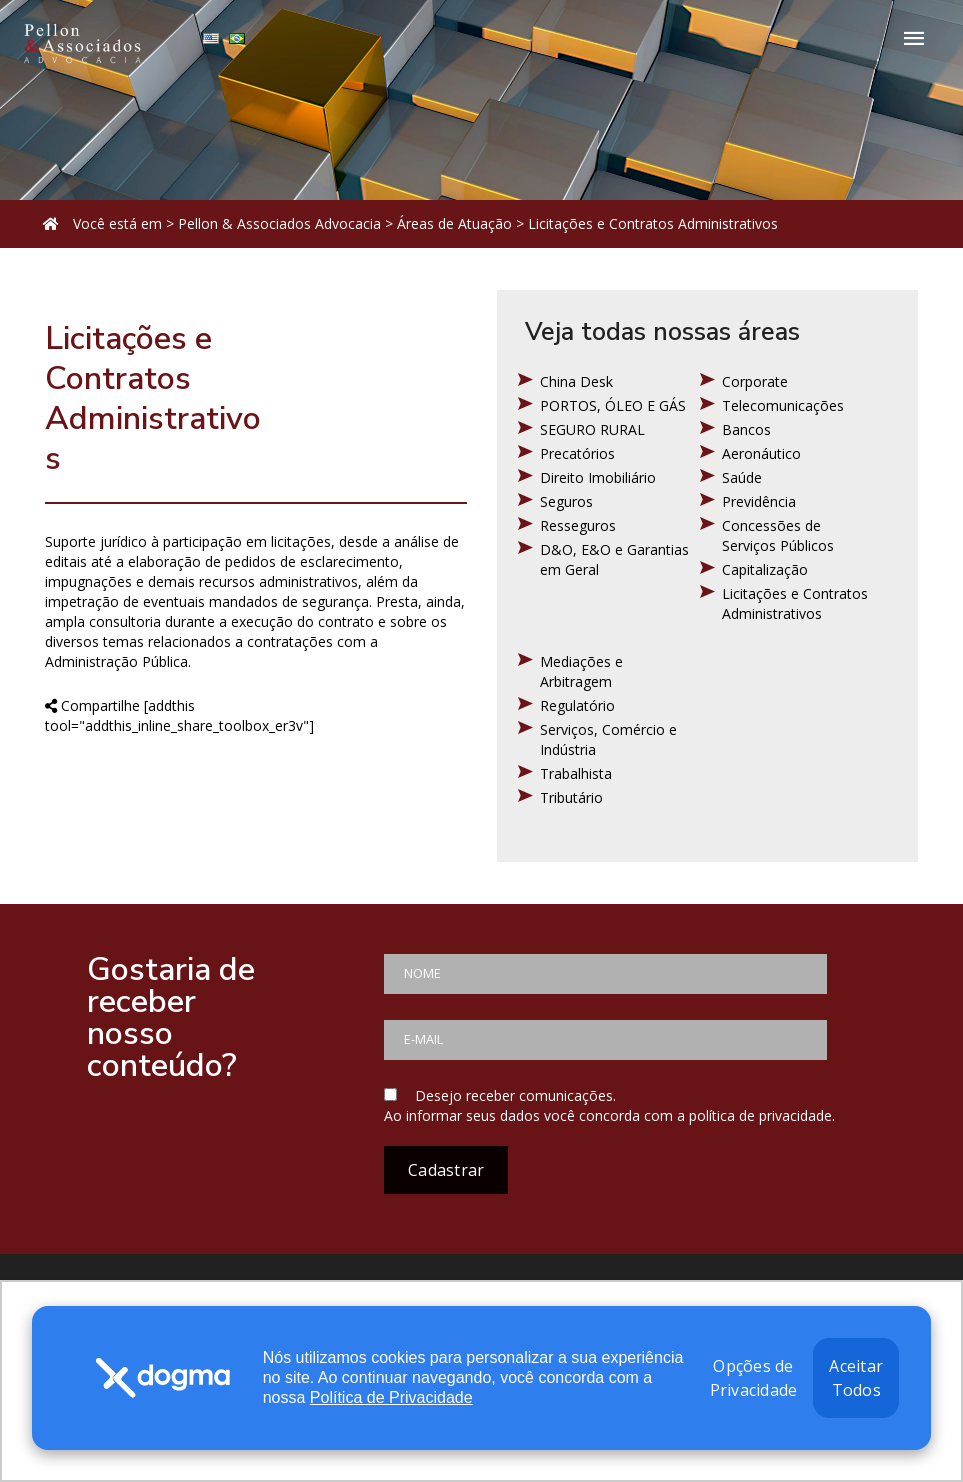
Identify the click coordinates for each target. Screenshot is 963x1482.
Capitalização (765, 569)
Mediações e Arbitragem (581, 671)
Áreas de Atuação (454, 223)
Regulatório (577, 705)
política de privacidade (760, 1115)
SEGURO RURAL (592, 429)
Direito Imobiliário (598, 477)
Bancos (746, 429)
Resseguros (578, 525)
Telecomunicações (783, 405)
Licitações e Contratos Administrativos (795, 603)
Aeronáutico (761, 453)
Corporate (755, 381)
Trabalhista (576, 773)
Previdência (759, 501)
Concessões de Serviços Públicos (778, 535)
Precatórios (577, 453)
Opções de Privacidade (754, 1378)
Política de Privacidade (391, 1397)
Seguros (566, 501)
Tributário (571, 797)
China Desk (576, 381)
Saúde (742, 477)
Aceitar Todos (856, 1378)
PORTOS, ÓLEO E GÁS (613, 405)
